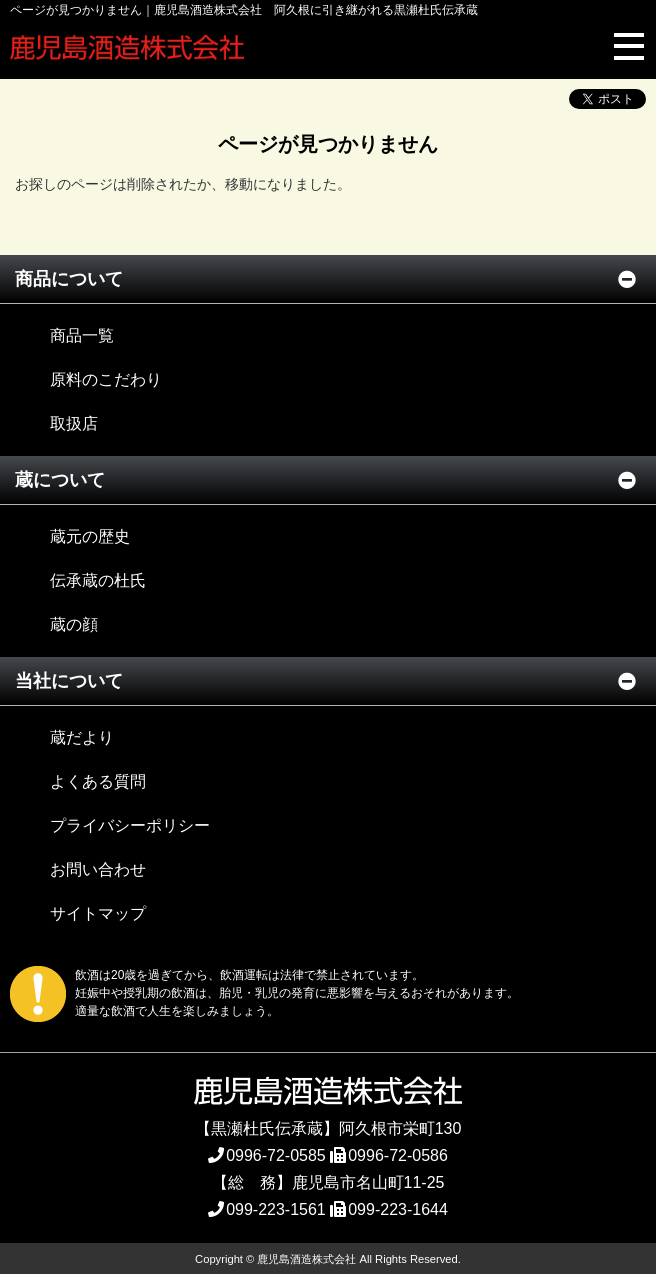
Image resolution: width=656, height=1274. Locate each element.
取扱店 (74, 423)
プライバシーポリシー (130, 825)
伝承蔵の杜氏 (98, 580)
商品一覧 (82, 335)
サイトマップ (98, 913)
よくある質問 (98, 781)
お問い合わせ (98, 869)
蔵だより (82, 737)
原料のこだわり (106, 379)
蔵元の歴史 (90, 536)
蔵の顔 (74, 624)
